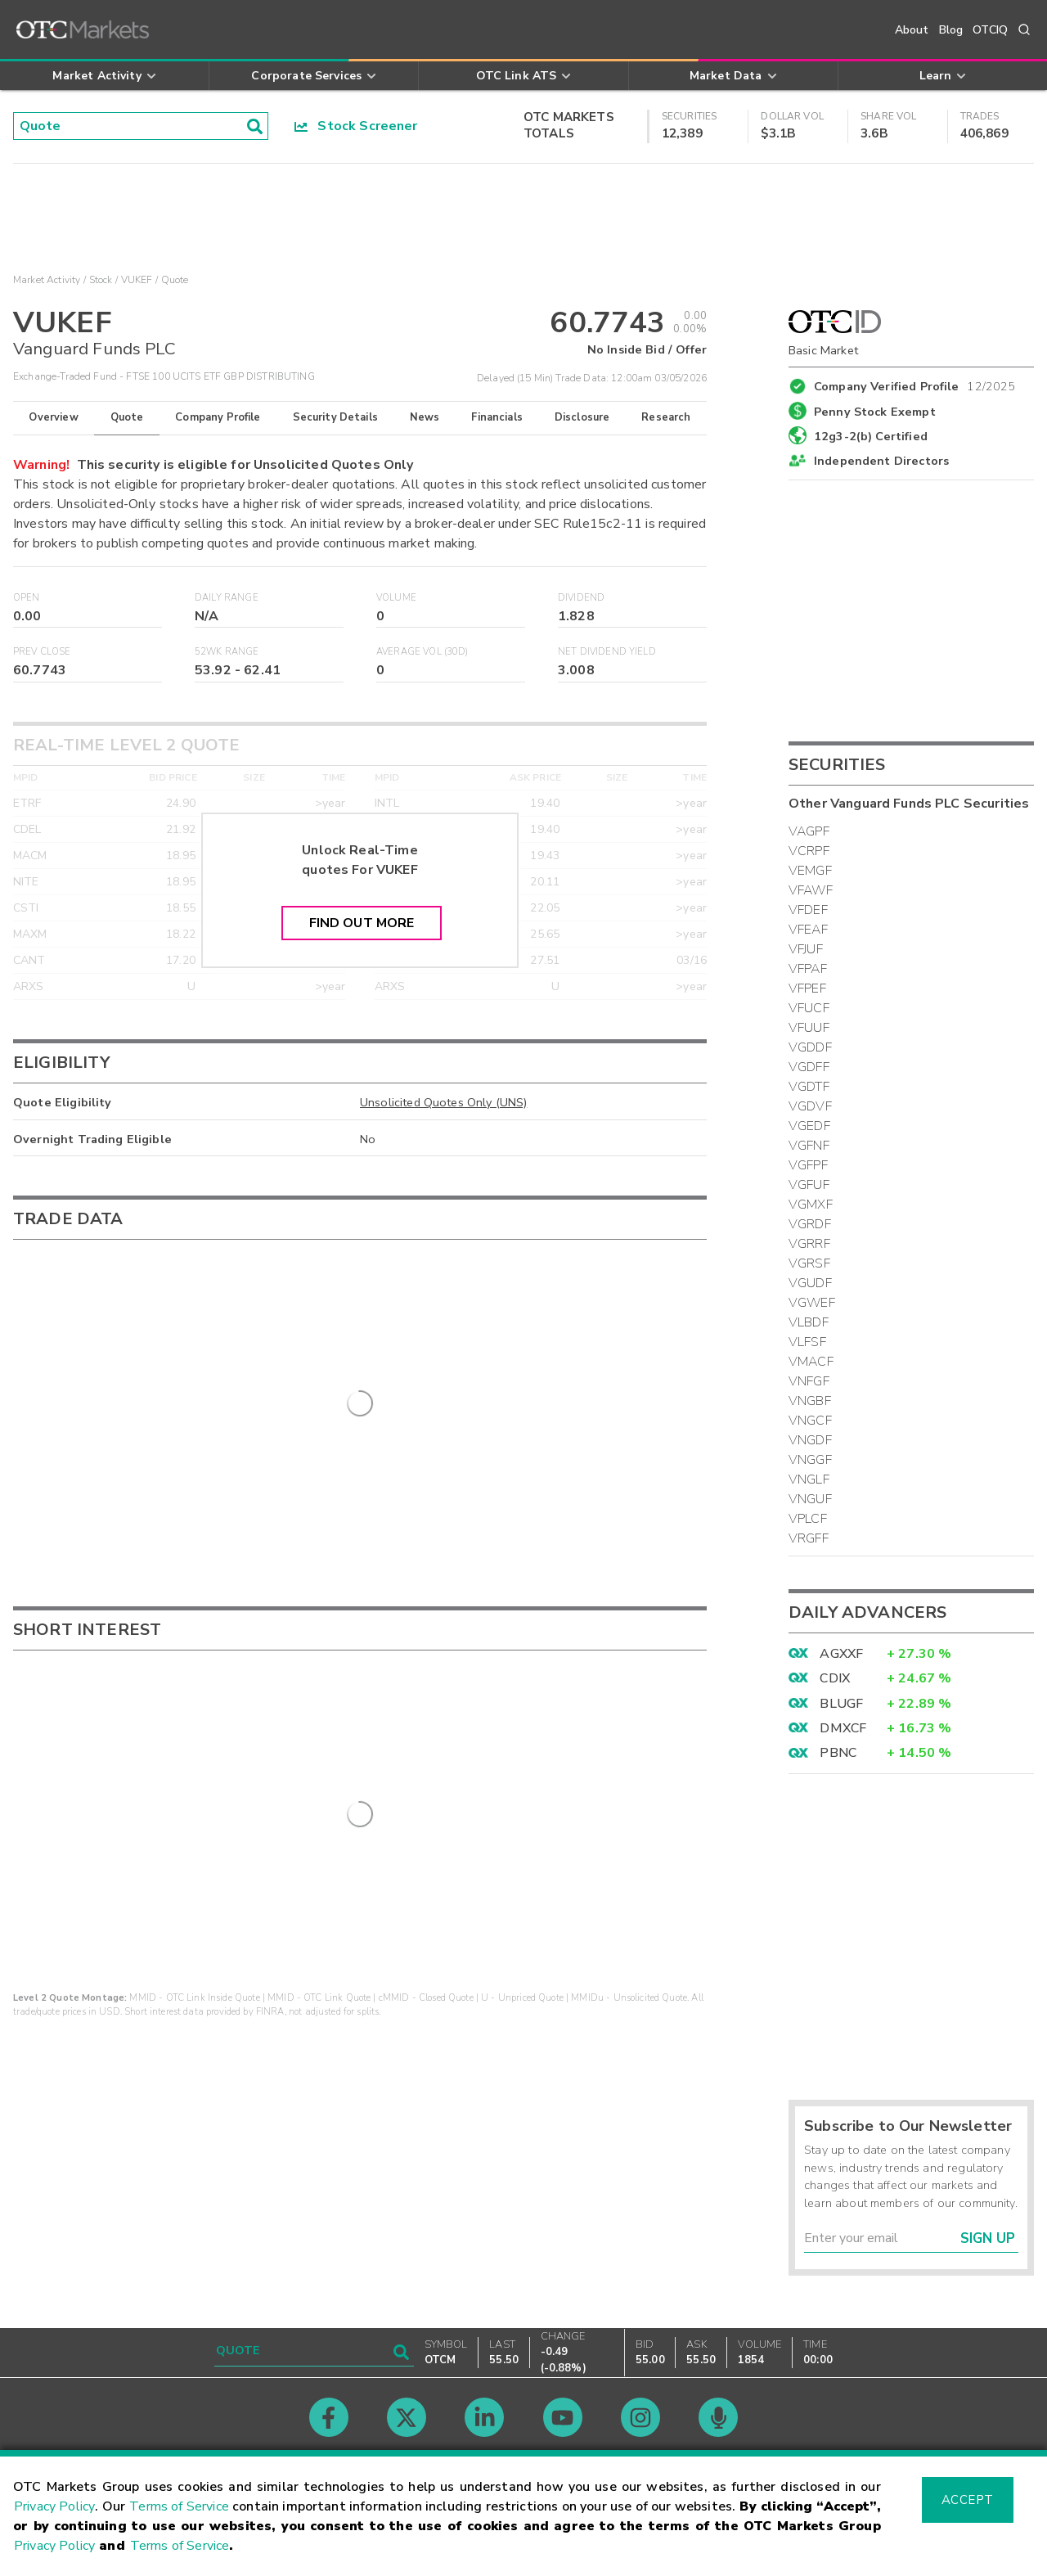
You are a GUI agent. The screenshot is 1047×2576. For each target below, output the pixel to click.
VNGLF (809, 1479)
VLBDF (809, 1322)
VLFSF (807, 1342)
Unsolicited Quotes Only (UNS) (443, 1102)
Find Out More (362, 923)
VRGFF (809, 1538)
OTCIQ (990, 30)
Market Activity (46, 279)
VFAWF (811, 890)
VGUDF (810, 1283)
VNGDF (810, 1440)
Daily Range (226, 598)
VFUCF (809, 1008)
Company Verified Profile (915, 384)
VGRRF (809, 1244)
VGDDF (810, 1047)
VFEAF (808, 930)
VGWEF (812, 1303)
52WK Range (227, 652)
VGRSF (809, 1263)
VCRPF (809, 851)
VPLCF (808, 1519)
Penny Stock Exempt (875, 411)
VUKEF (137, 279)
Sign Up (987, 2238)
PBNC (838, 1753)
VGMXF (811, 1205)
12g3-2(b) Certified (871, 436)
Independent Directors (881, 460)
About (912, 30)
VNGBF (810, 1401)
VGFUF (809, 1185)
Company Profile (217, 417)
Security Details (335, 417)
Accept (967, 2500)
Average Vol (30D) (422, 652)
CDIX (835, 1678)
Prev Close (42, 652)
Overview (53, 417)
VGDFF (809, 1067)
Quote (127, 417)
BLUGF (841, 1704)
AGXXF (841, 1654)
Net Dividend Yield (607, 652)
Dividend (581, 598)
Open (26, 598)
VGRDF (810, 1224)
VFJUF (806, 949)
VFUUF (809, 1028)
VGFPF (808, 1165)
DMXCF (843, 1728)
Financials (497, 417)
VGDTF (809, 1087)
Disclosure (582, 417)
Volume (396, 598)
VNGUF (810, 1499)
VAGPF (809, 831)
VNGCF (810, 1421)
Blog (951, 30)
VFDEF (808, 910)
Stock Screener (356, 126)
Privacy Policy (54, 2506)
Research (665, 417)
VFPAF (808, 969)
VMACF (811, 1362)
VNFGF (809, 1381)
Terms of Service (179, 2506)
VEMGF (810, 871)
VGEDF (809, 1126)
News (425, 417)
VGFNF (809, 1146)
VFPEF (807, 989)
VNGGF (810, 1460)
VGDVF (810, 1106)
